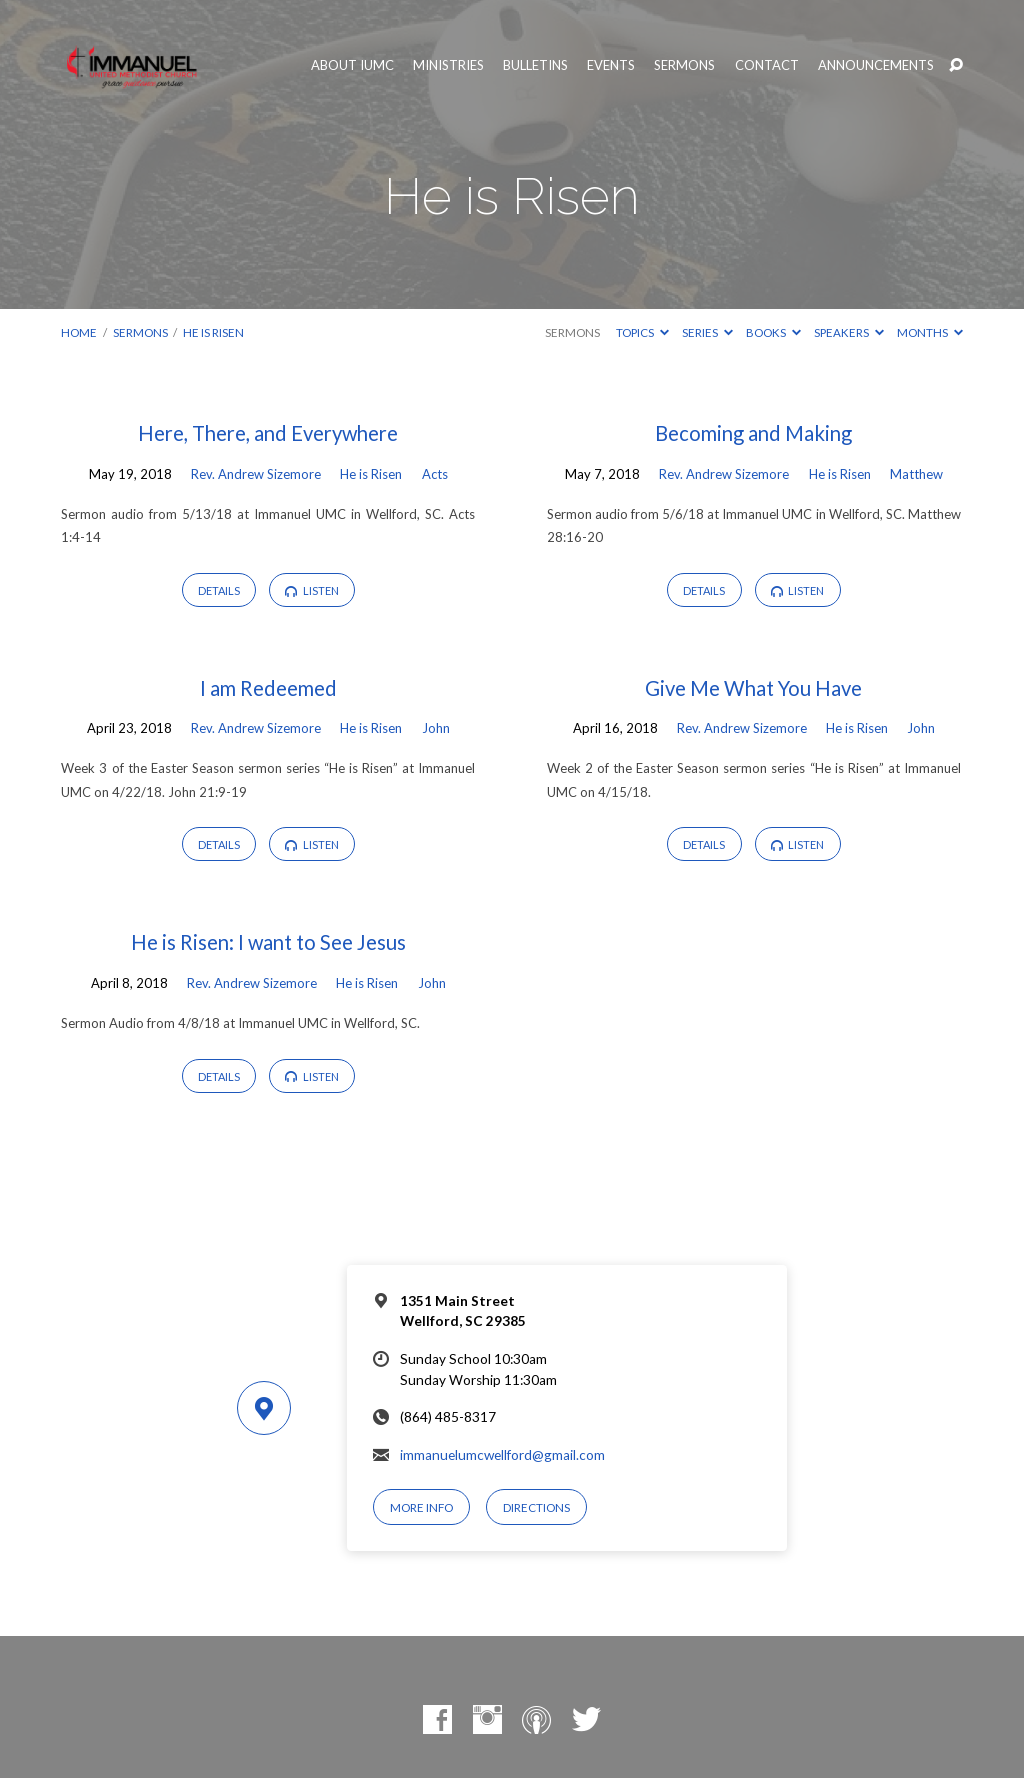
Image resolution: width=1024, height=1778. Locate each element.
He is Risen (213, 332)
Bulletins (535, 65)
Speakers (849, 332)
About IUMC (352, 65)
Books (773, 332)
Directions (536, 1507)
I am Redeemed (268, 688)
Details (219, 590)
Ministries (448, 65)
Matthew (916, 474)
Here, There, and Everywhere (268, 433)
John (436, 728)
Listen (312, 590)
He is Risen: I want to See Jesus (268, 942)
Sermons (684, 65)
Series (707, 332)
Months (930, 332)
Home (79, 332)
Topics (642, 332)
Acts (435, 474)
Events (611, 65)
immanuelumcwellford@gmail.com (502, 1455)
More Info (421, 1507)
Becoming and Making (753, 433)
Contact (767, 65)
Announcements (876, 65)
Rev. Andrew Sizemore (256, 474)
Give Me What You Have (753, 688)
